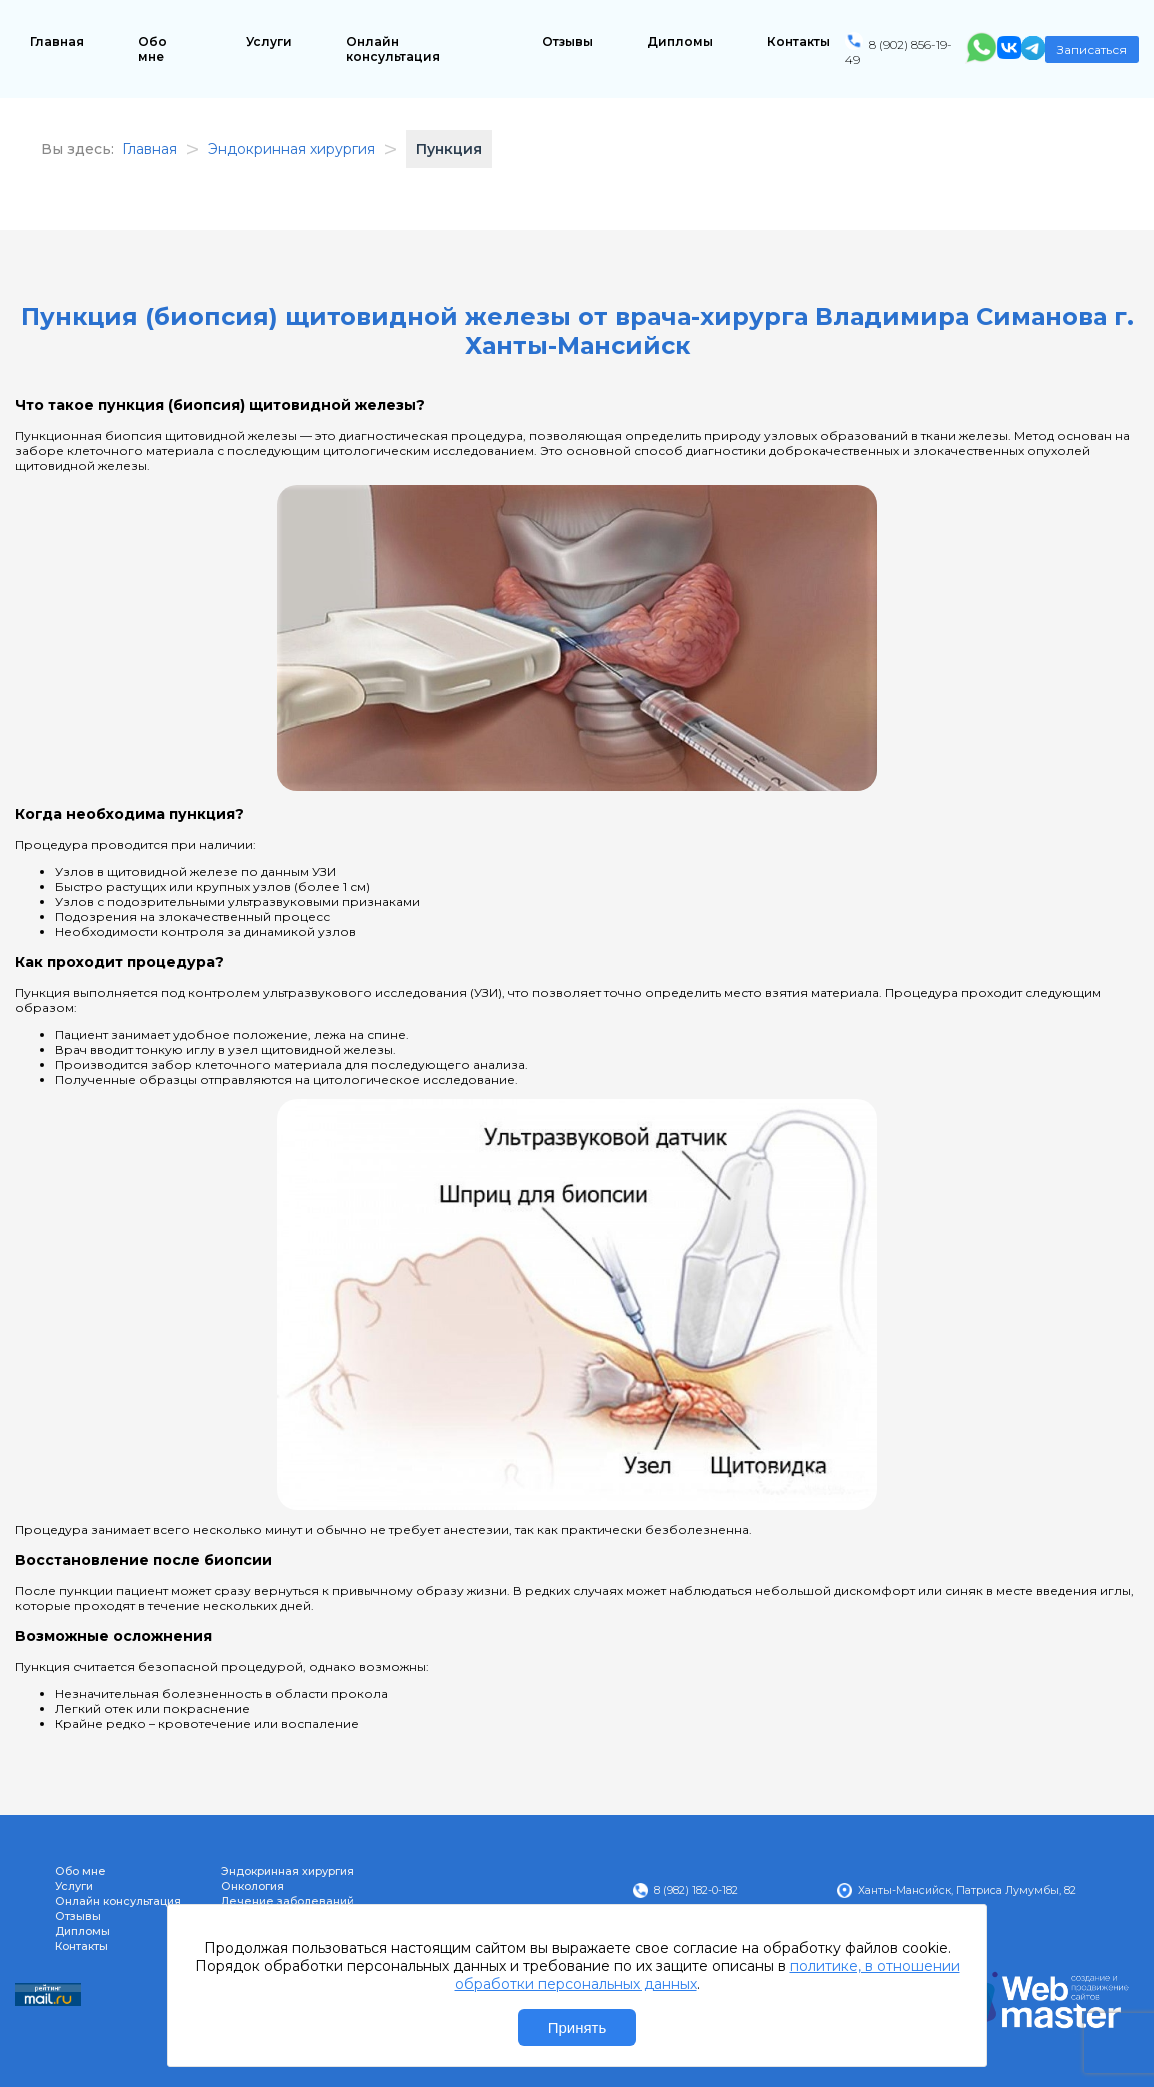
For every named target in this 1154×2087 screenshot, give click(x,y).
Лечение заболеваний (287, 1901)
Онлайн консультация (393, 49)
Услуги (269, 41)
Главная (57, 41)
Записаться (1092, 49)
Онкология (252, 1886)
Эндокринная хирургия (287, 1871)
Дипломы (680, 41)
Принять (577, 2027)
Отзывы (567, 41)
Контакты (798, 41)
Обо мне (152, 49)
